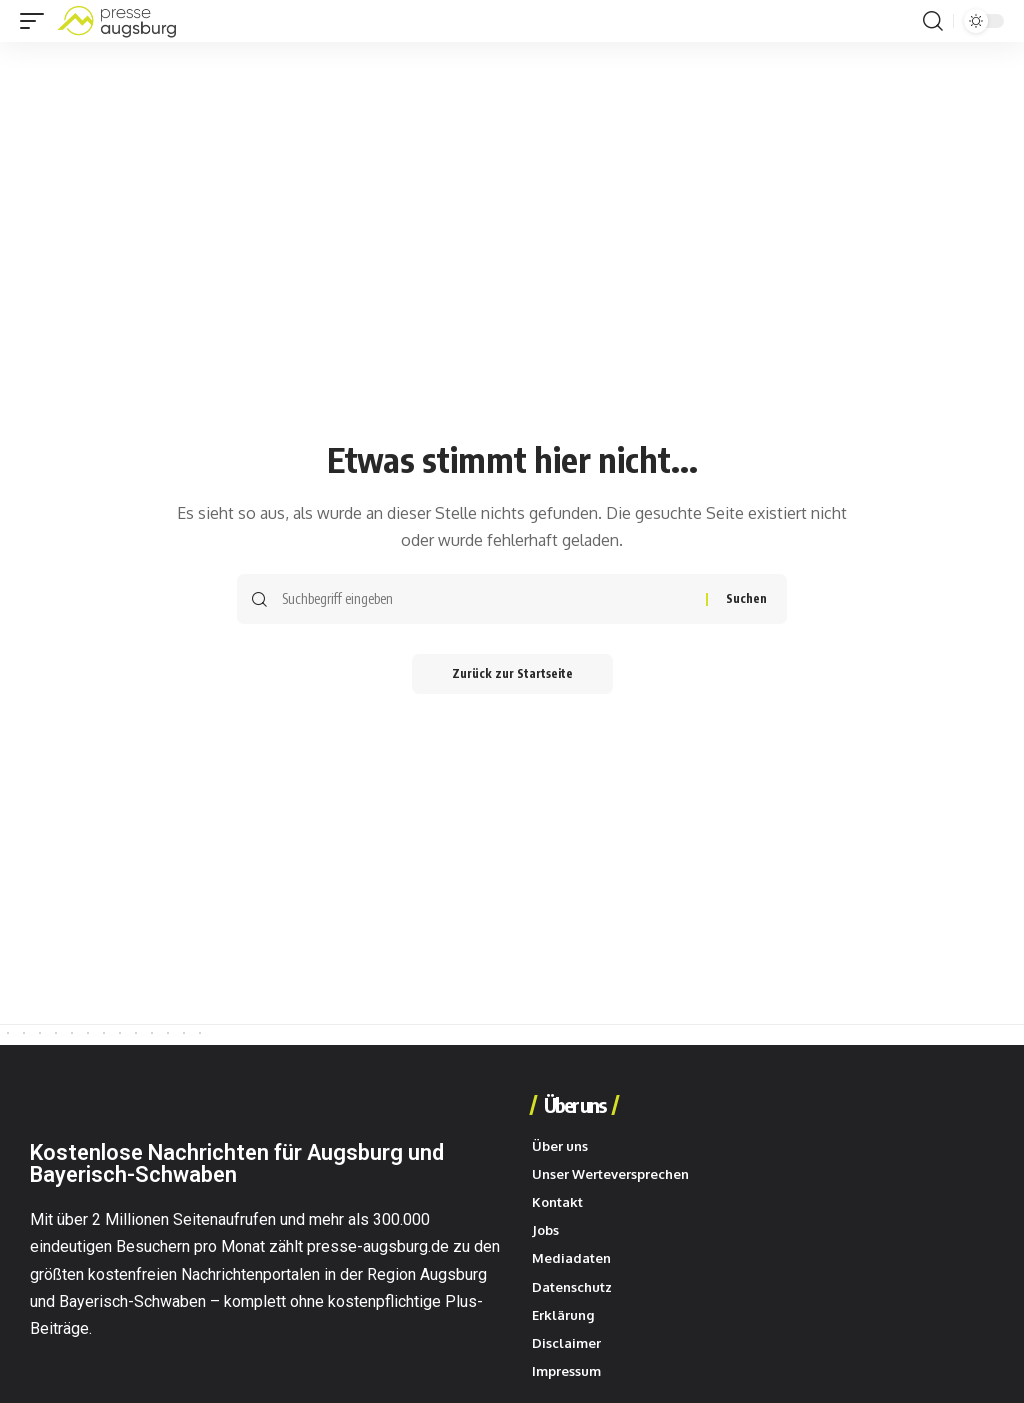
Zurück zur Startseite (512, 673)
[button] (37, 21)
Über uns (574, 1105)
